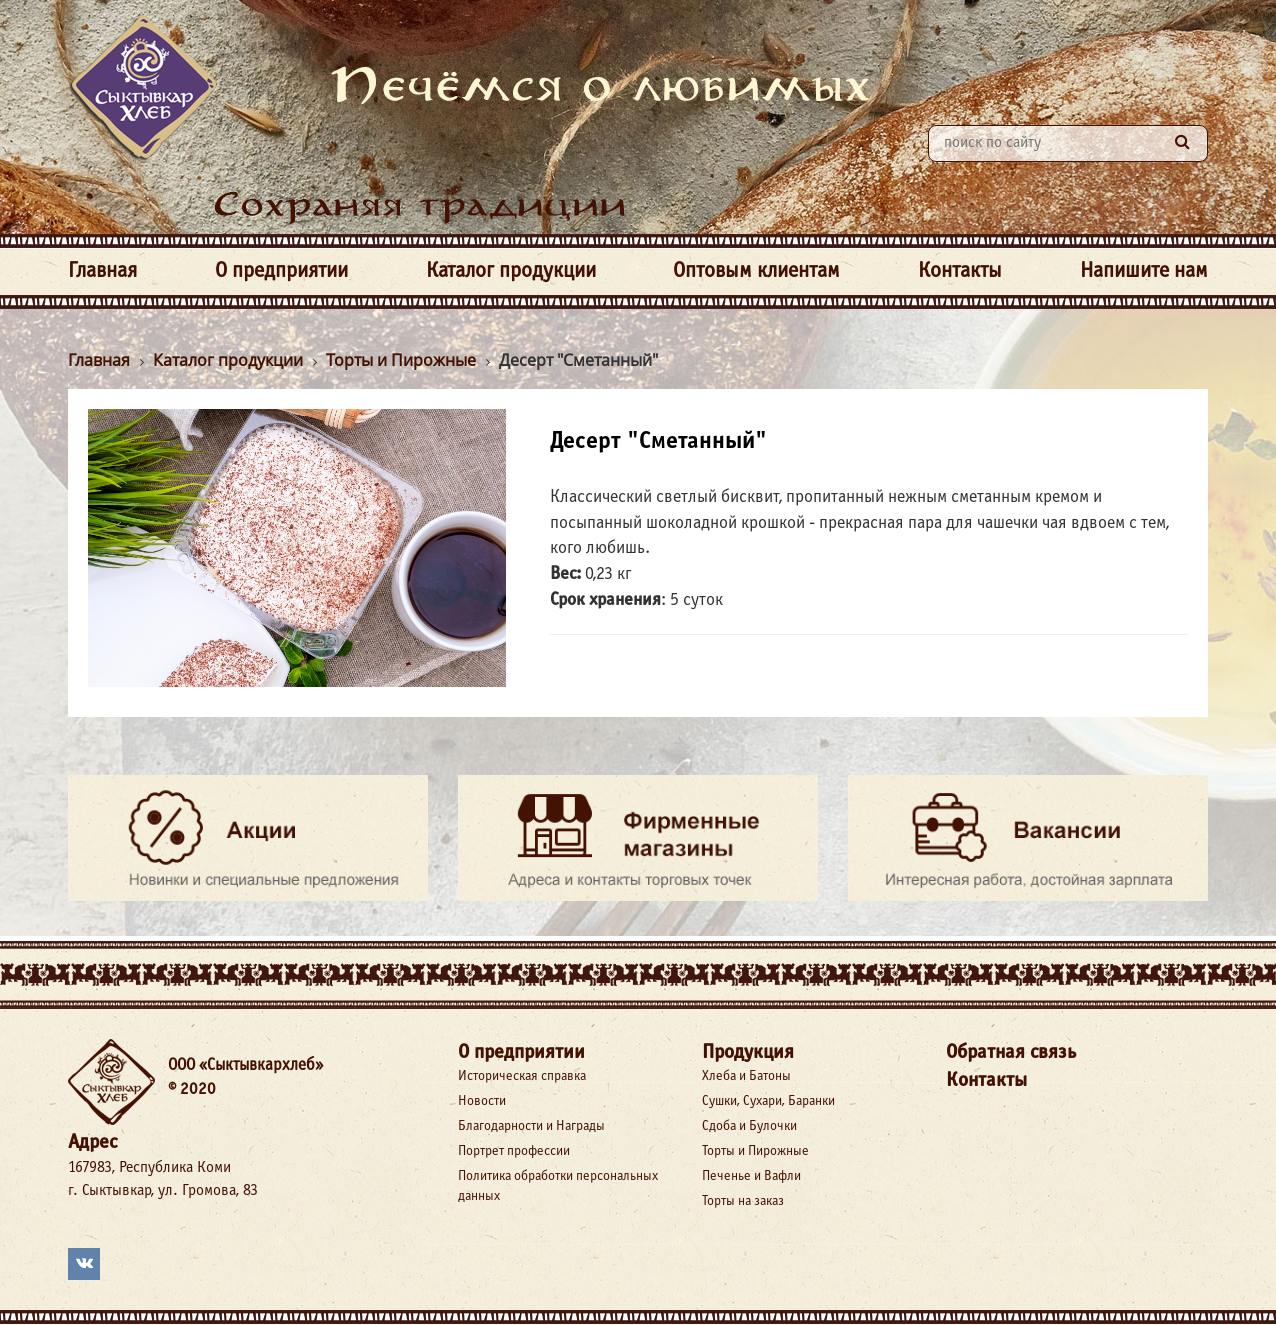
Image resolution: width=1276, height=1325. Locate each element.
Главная (102, 271)
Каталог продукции (511, 271)
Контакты (960, 271)
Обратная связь (1011, 1052)
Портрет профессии (514, 1151)
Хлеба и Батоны (746, 1076)
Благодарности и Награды (531, 1126)
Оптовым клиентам (756, 271)
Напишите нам (1144, 271)
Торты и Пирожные (755, 1151)
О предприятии (281, 271)
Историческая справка (522, 1076)
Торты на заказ (743, 1201)
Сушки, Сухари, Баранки (768, 1101)
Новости (482, 1101)
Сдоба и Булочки (749, 1126)
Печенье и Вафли (751, 1176)
